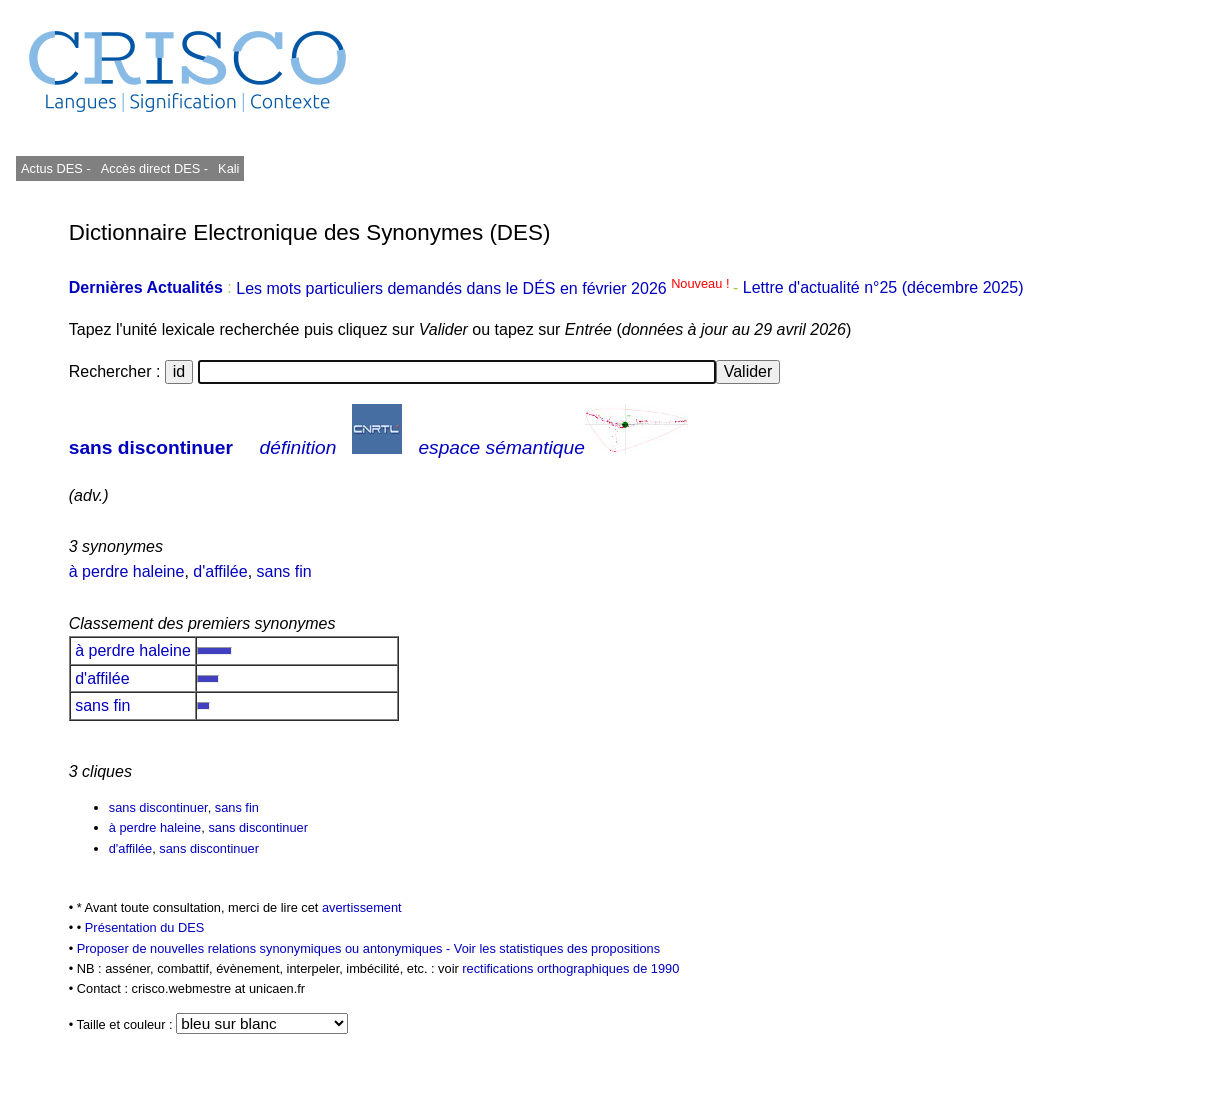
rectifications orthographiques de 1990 (570, 968)
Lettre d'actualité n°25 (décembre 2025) (883, 288)
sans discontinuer (151, 447)
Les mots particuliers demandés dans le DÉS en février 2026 (484, 288)
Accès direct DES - (154, 168)
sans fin (284, 571)
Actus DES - (56, 168)
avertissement (362, 907)
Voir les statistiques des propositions (557, 948)
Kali (228, 168)
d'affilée (220, 571)
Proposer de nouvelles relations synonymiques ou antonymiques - (265, 948)
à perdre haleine (127, 571)
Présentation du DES (145, 927)
